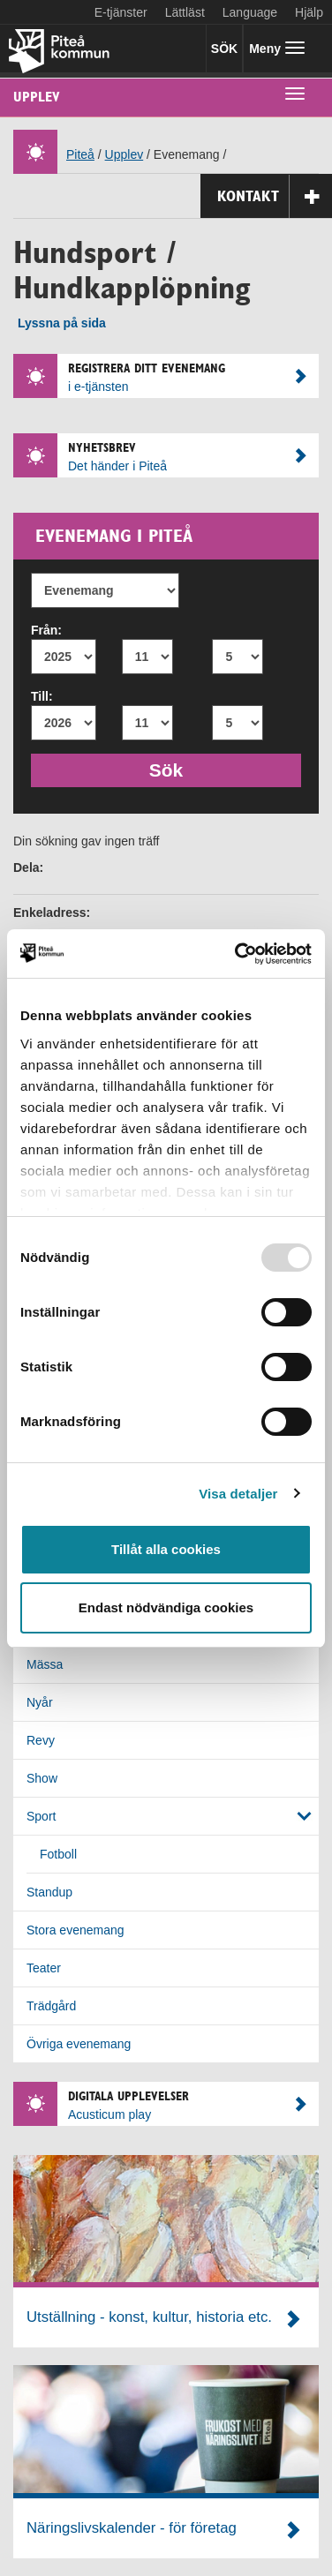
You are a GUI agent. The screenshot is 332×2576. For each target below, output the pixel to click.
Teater (43, 1968)
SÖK (224, 48)
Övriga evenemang (78, 2044)
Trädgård (51, 2006)
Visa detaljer (238, 1493)
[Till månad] (147, 722)
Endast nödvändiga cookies (166, 1607)
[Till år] (63, 722)
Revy (40, 1740)
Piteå (80, 154)
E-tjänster (120, 12)
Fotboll (58, 1854)
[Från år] (63, 656)
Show (41, 1778)
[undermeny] (295, 93)
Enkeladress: (51, 912)
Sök (173, 768)
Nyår (39, 1702)
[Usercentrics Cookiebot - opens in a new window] (237, 954)
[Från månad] (147, 656)
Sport (41, 1816)
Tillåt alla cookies (166, 1549)
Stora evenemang (75, 1930)
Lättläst (185, 12)
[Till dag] (237, 722)
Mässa (44, 1664)
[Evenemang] (105, 590)
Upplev (36, 96)
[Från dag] (237, 656)
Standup (49, 1892)
